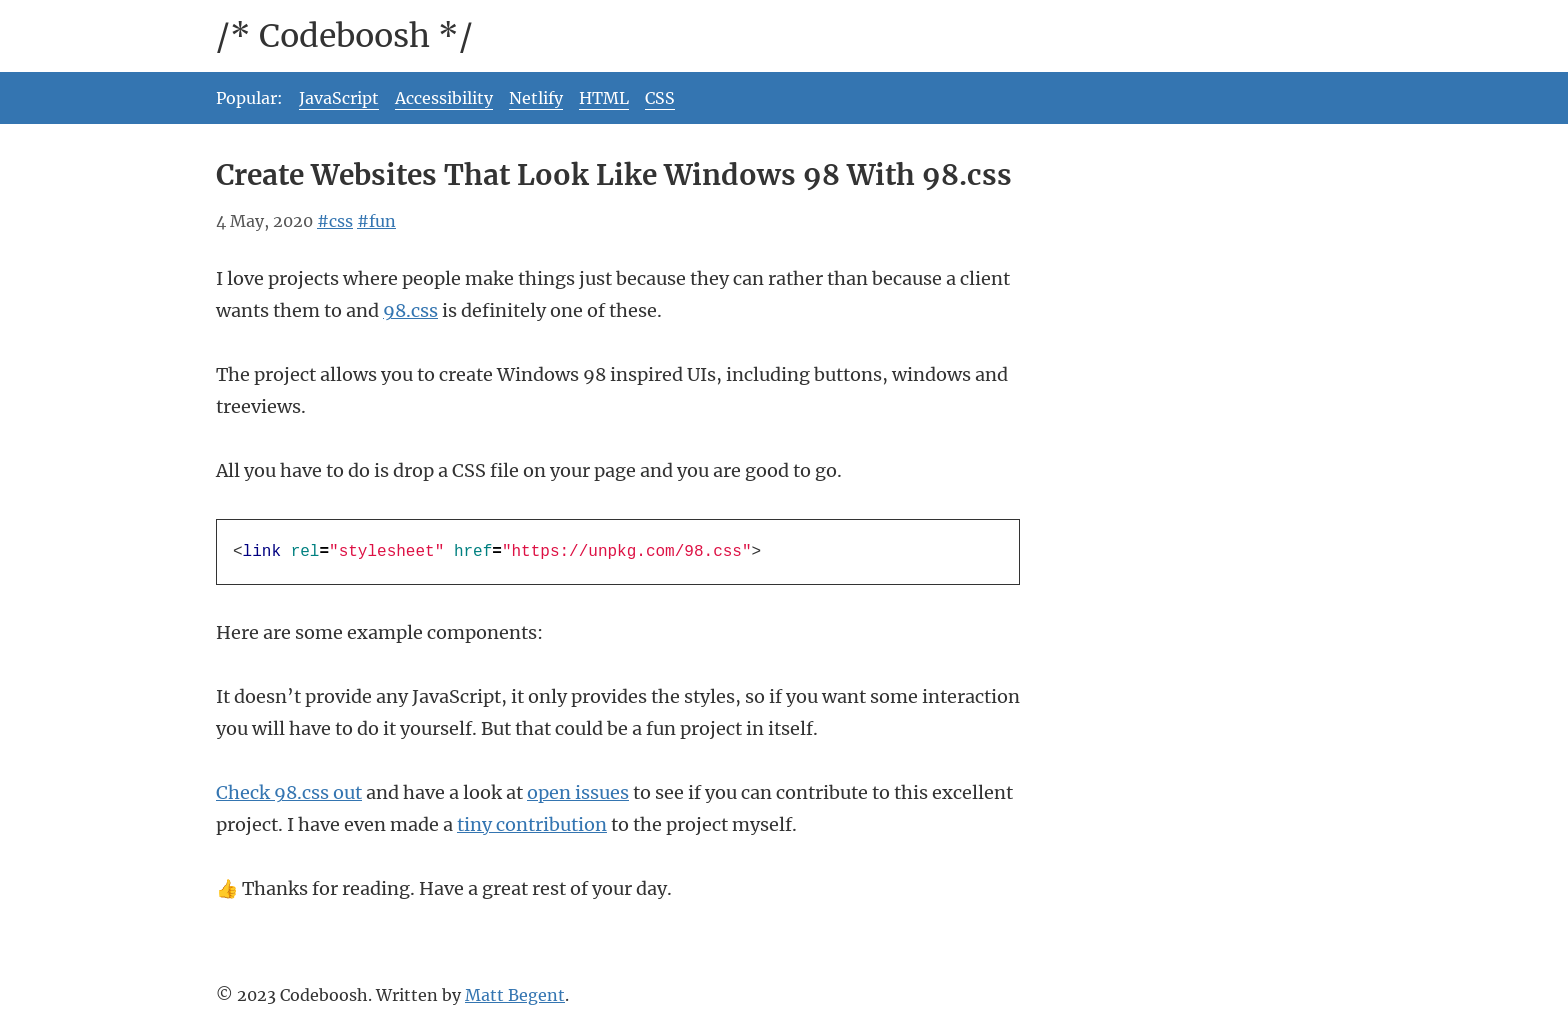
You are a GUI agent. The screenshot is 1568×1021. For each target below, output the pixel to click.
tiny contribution (532, 824)
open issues (578, 792)
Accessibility (444, 98)
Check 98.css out (289, 792)
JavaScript (339, 98)
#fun (376, 221)
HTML (604, 98)
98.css (410, 310)
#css (335, 221)
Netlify (536, 98)
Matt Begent (515, 995)
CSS (660, 98)
